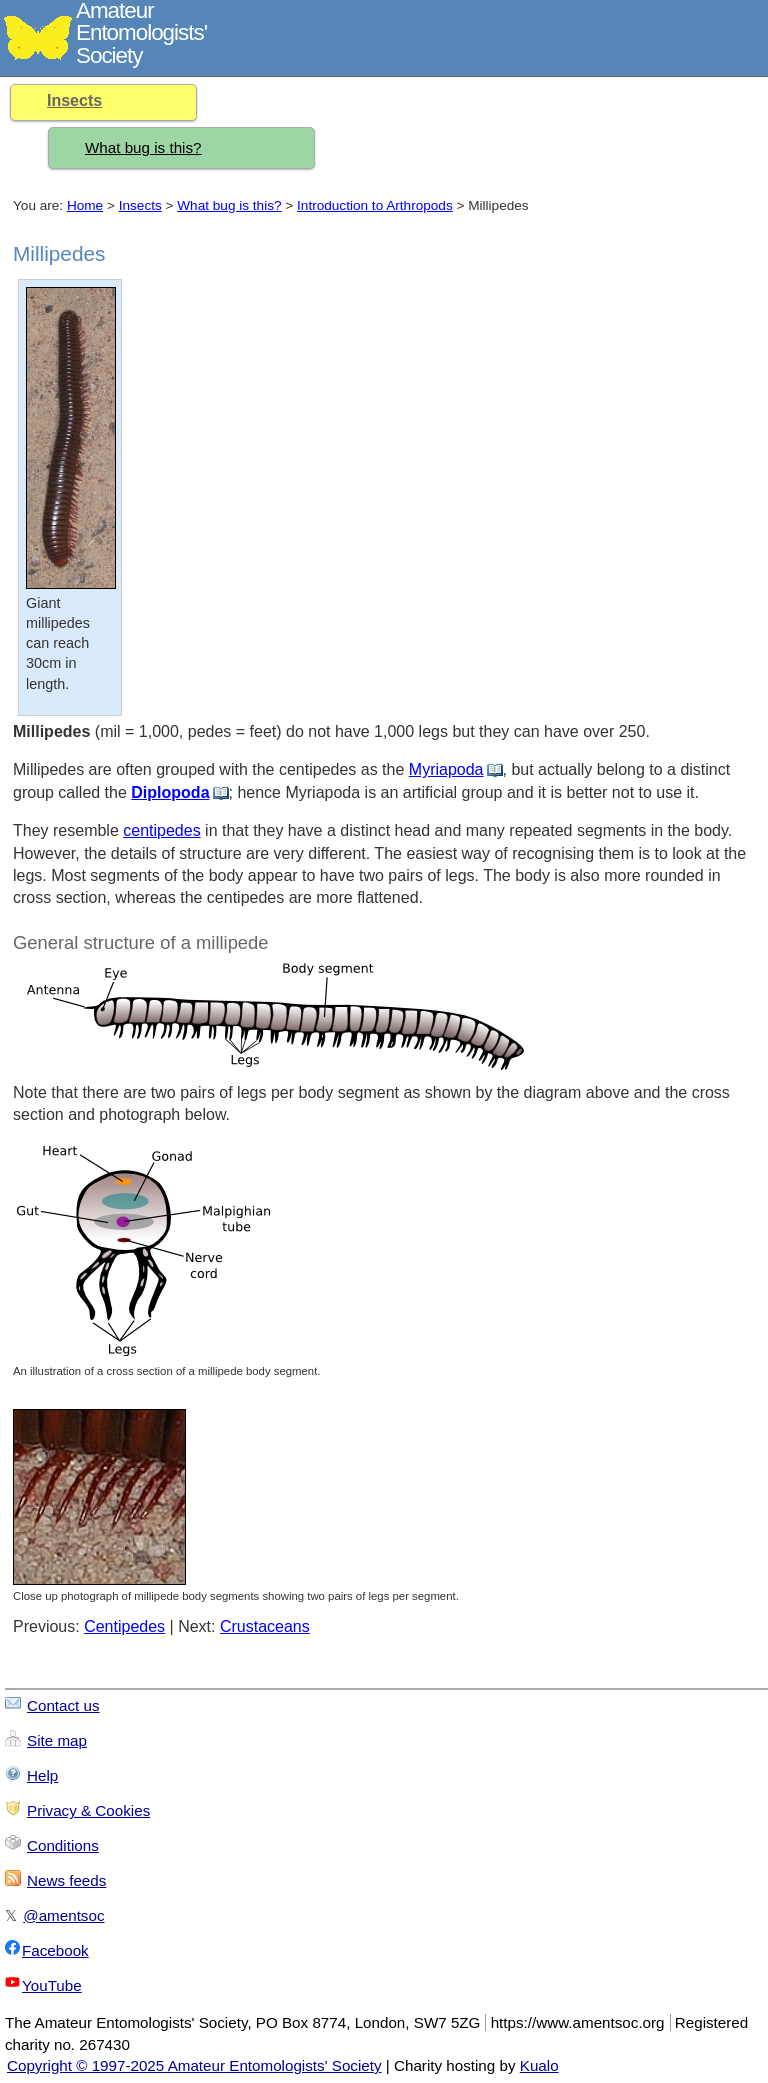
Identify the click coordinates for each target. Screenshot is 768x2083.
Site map (57, 1740)
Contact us (63, 1705)
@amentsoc (63, 1915)
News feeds (66, 1880)
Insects (74, 100)
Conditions (63, 1845)
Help (42, 1775)
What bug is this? (143, 147)
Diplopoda (170, 792)
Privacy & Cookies (88, 1810)
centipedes (161, 830)
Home (85, 205)
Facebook (55, 1950)
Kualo (539, 2065)
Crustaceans (265, 1626)
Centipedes (124, 1626)
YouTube (52, 1985)
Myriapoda (446, 769)
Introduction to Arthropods (375, 205)
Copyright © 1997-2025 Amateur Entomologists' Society (194, 2065)
